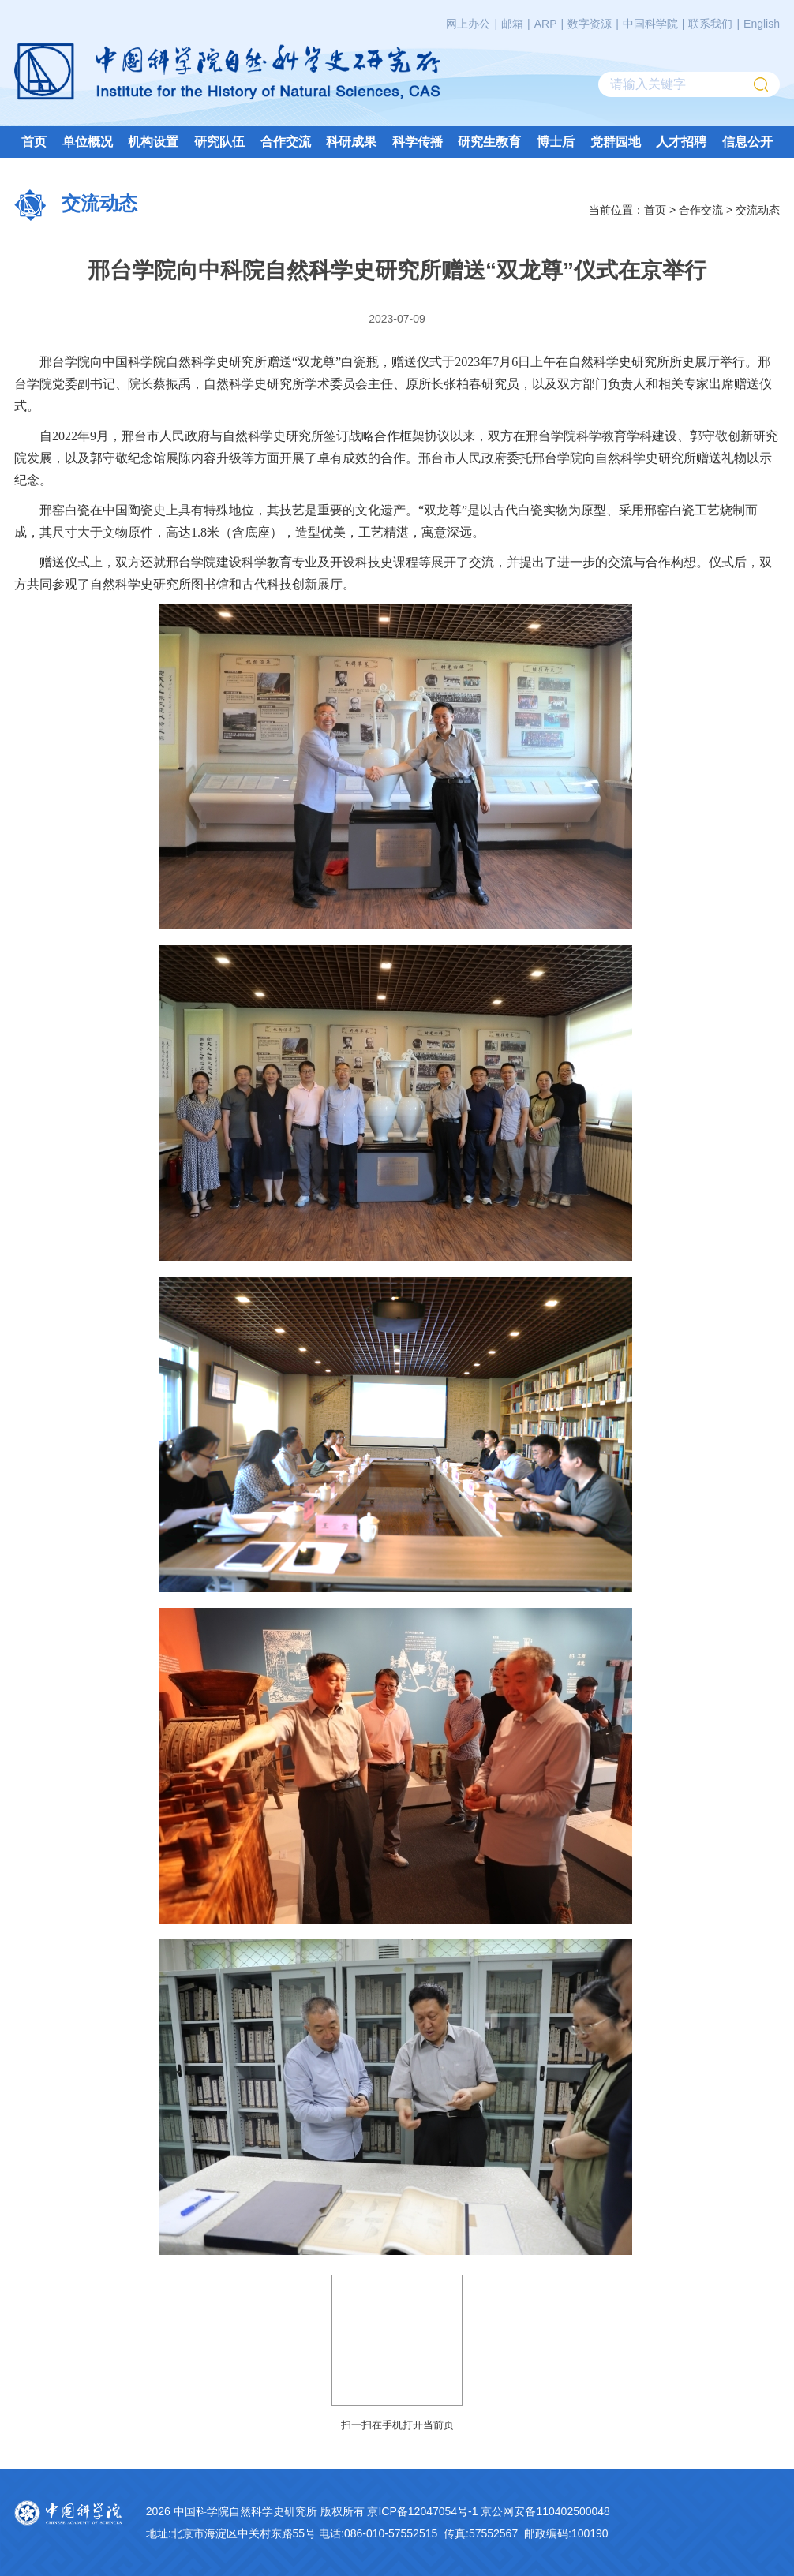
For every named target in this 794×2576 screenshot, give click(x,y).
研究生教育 (489, 141)
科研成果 (351, 141)
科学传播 (417, 141)
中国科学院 (650, 23)
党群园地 (615, 141)
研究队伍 (219, 141)
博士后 (556, 141)
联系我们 (710, 23)
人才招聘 (681, 141)
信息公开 (747, 141)
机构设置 (153, 141)
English (761, 23)
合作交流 (285, 141)
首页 (34, 141)
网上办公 (468, 23)
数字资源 (589, 23)
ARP (545, 23)
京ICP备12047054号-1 (422, 2511)
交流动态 (758, 209)
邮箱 (512, 23)
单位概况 (87, 141)
